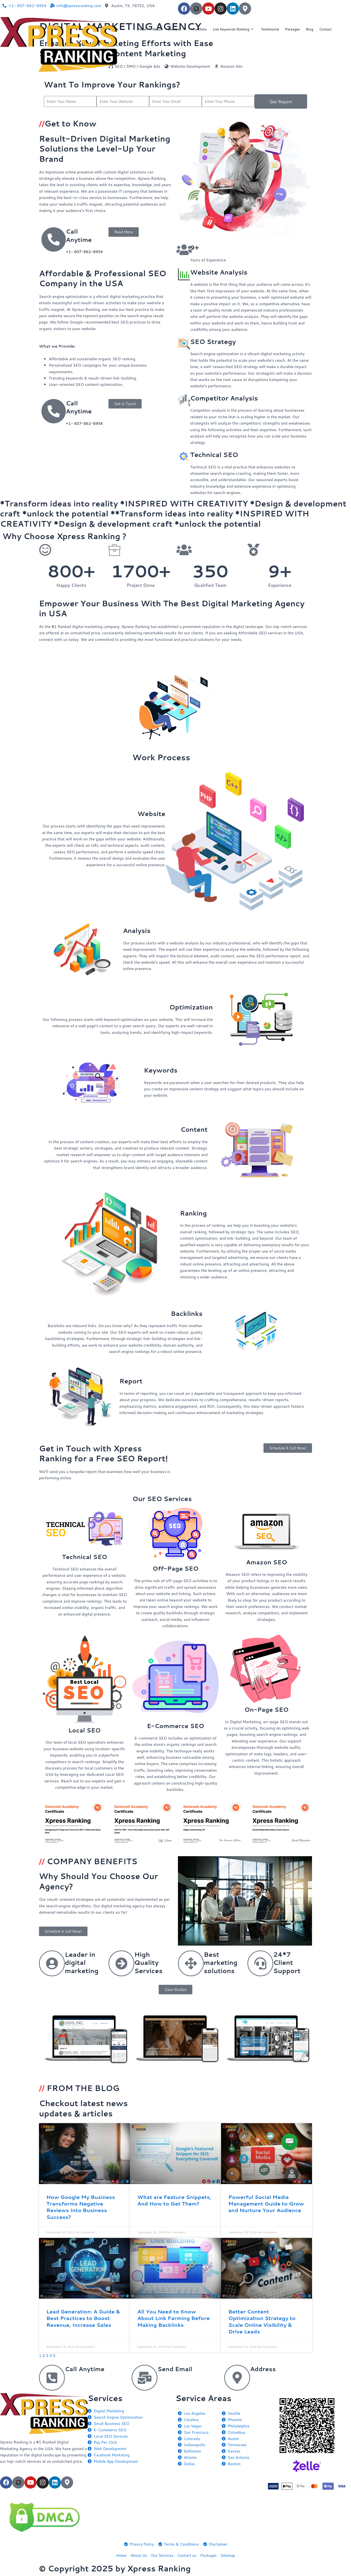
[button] (239, 1990)
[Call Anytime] (53, 239)
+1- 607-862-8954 (84, 2375)
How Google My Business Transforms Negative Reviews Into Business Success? (80, 2207)
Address (263, 2368)
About (149, 29)
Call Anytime (79, 235)
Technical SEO (84, 1557)
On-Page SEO (266, 1709)
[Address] (237, 2377)
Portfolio (196, 29)
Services (171, 29)
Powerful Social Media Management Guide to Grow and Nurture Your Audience (266, 2204)
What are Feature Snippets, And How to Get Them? (174, 2201)
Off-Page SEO (175, 1569)
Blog (317, 29)
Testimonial (273, 29)
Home (131, 29)
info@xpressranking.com (179, 2375)
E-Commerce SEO (175, 1726)
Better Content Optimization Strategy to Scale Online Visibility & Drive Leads (262, 2322)
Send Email (176, 2368)
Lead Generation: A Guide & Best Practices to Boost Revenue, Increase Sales (83, 2319)
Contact (334, 29)
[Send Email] (144, 2377)
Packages (298, 29)
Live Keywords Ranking (232, 29)
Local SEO (84, 1730)
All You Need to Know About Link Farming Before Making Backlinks (173, 2319)
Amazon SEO (266, 1562)
